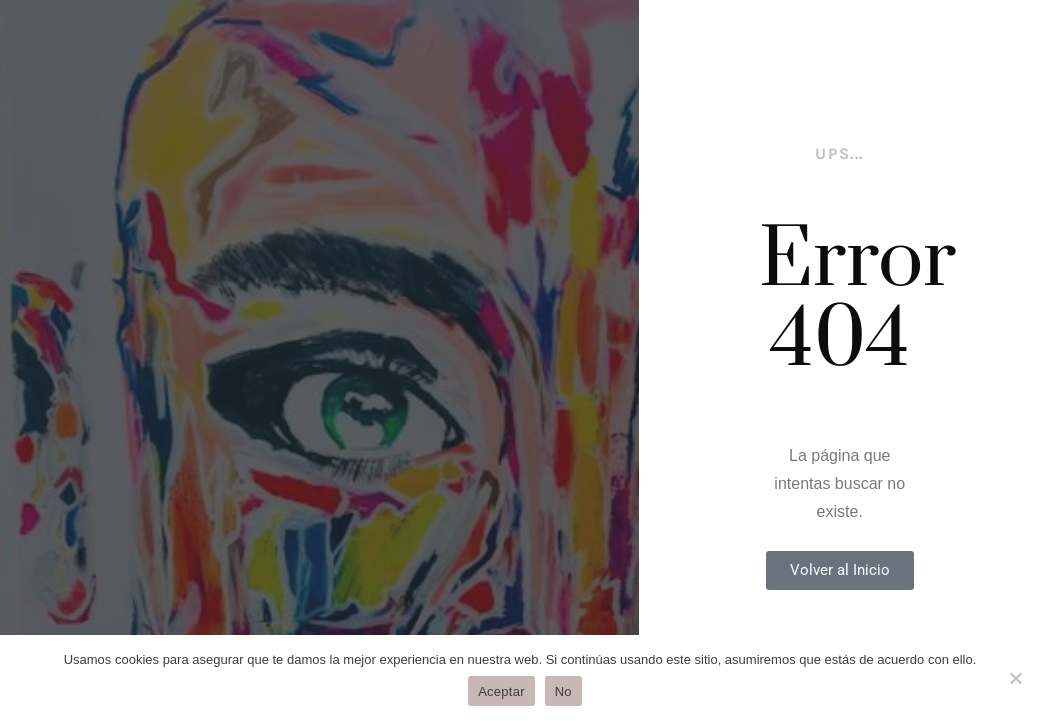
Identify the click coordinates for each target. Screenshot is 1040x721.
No (563, 691)
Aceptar (501, 691)
